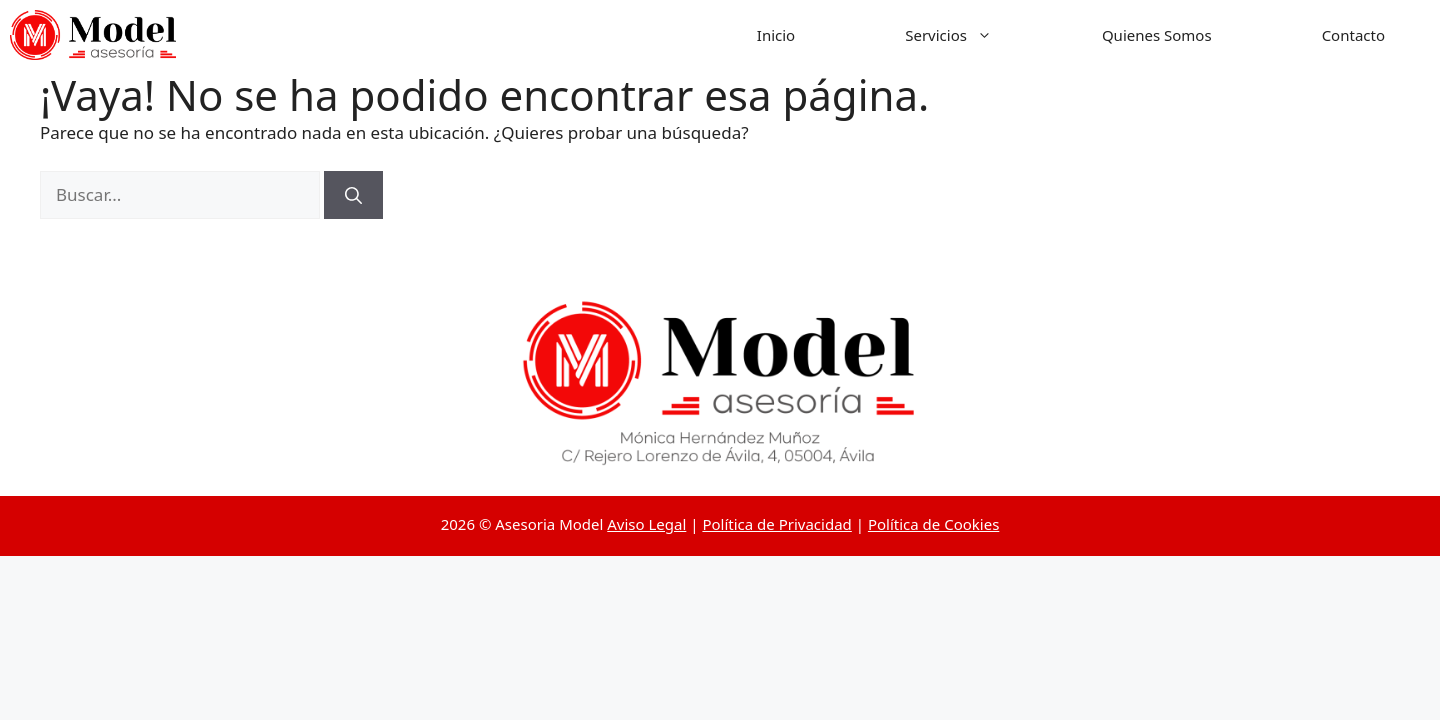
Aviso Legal (646, 524)
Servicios (976, 35)
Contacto (1353, 35)
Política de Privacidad (776, 524)
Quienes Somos (1157, 35)
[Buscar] (353, 195)
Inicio (776, 35)
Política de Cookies (933, 524)
